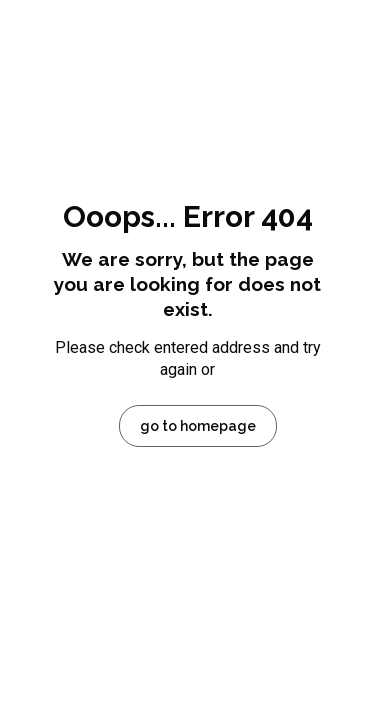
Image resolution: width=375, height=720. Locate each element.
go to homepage (198, 426)
